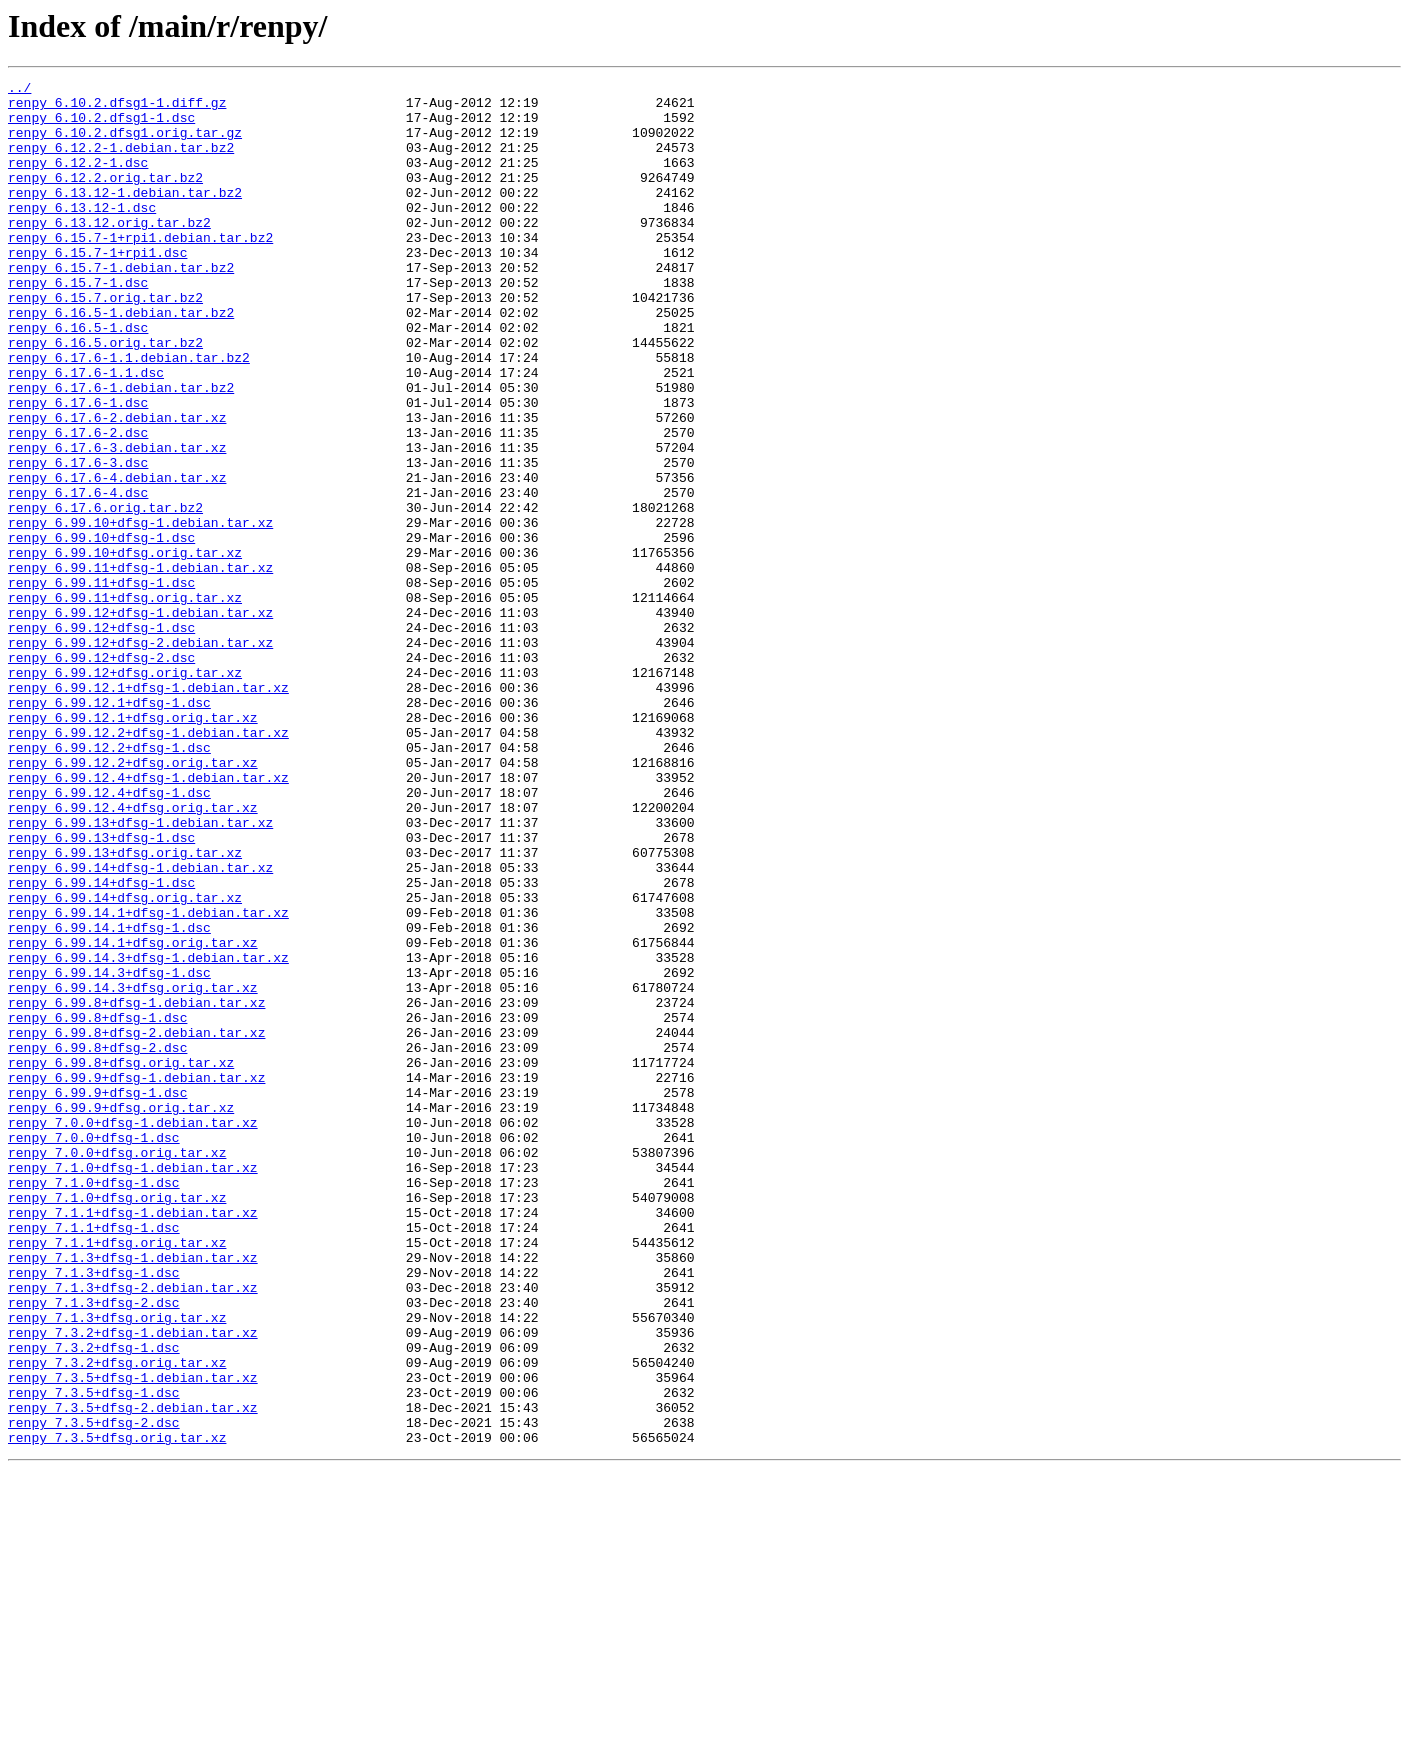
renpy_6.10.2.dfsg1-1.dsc (101, 126)
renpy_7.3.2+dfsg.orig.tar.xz (117, 1620)
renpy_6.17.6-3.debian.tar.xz (117, 522)
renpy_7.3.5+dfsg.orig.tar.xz (117, 1710)
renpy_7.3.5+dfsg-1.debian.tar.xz (133, 1638)
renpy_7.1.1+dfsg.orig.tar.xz (117, 1476)
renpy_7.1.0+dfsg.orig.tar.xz (117, 1422)
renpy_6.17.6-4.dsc (78, 576)
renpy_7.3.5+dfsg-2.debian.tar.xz (133, 1674)
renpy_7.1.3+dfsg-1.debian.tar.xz (133, 1494)
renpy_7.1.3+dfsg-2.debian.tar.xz (133, 1530)
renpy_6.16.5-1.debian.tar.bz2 (121, 360)
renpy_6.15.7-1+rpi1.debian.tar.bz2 (140, 270)
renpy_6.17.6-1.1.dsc (86, 432)
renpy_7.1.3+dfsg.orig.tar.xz (117, 1566)
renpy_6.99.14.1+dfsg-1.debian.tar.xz (148, 1080)
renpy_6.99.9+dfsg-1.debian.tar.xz (136, 1278)
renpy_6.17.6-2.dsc (78, 504)
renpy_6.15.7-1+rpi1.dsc (97, 288)
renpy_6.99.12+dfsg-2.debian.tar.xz (140, 756)
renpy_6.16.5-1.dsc (78, 378)
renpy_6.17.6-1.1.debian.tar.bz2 (129, 414)
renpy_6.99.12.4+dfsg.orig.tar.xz (133, 954)
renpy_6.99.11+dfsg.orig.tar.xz (125, 702)
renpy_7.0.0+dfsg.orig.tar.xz (117, 1368)
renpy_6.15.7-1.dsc (78, 324)
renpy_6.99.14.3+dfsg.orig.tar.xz (133, 1170)
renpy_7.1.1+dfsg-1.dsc (94, 1458)
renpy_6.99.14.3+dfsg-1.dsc (109, 1152)
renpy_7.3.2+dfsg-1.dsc (94, 1602)
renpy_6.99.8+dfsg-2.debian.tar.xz (136, 1224)
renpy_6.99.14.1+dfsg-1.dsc (109, 1098)
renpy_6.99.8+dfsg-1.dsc (97, 1206)
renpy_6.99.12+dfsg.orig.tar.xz (125, 792)
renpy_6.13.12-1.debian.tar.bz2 (125, 216)
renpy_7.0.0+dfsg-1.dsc (94, 1350)
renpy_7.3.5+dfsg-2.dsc (94, 1692)
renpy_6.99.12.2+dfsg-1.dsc (109, 882)
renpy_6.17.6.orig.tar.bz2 (105, 594)
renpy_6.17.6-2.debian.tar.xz (117, 486)
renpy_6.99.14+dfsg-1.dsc (101, 1044)
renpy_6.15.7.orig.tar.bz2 (105, 342)
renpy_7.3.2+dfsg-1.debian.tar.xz (133, 1584)
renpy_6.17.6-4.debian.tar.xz (117, 558)
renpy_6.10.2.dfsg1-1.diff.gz (117, 108)
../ (19, 90)
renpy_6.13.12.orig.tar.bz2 (109, 252)
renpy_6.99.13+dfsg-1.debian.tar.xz (140, 972)
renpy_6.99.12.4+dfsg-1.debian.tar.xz (148, 918)
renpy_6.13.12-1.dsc (82, 234)
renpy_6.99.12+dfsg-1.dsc (101, 738)
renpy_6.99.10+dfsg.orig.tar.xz (125, 648)
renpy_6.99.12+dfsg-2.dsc (101, 774)
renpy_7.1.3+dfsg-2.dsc (94, 1548)
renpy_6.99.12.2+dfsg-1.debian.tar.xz (148, 864)
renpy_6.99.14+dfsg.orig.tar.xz (125, 1062)
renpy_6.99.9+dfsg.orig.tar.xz (121, 1314)
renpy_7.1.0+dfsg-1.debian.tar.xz (133, 1386)
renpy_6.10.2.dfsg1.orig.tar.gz (125, 144)
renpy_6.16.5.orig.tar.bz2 (105, 396)
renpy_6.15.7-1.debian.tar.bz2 (121, 306)
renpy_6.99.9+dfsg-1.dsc (97, 1296)
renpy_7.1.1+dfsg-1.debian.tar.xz (133, 1440)
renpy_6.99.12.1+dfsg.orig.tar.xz (133, 846)
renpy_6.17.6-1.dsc (78, 468)
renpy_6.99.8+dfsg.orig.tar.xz (121, 1260)
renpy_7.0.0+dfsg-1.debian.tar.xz (133, 1332)
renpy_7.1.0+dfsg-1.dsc (94, 1404)
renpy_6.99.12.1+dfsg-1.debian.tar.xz (148, 810)
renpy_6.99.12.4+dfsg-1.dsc (109, 936)
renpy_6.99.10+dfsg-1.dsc (101, 630)
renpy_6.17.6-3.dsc (78, 540)
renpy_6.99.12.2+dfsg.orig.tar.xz (133, 900)
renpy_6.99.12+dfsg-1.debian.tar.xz (140, 720)
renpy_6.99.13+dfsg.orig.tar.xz (125, 1008)
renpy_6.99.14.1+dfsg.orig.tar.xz (133, 1116)
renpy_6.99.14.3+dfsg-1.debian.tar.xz (148, 1134)
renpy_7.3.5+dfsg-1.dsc (94, 1656)
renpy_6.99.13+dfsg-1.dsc (101, 990)
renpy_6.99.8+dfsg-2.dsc (97, 1242)
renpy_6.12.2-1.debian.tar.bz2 (121, 162)
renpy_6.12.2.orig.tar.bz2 (105, 198)
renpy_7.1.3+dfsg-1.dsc (94, 1512)
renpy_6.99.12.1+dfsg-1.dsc (109, 828)
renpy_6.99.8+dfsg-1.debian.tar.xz (136, 1188)
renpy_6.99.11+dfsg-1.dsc (101, 684)
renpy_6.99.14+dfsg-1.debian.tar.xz (140, 1026)
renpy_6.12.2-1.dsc (78, 180)
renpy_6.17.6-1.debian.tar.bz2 (121, 450)
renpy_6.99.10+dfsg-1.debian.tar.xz (140, 612)
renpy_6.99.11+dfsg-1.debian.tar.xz (140, 666)
